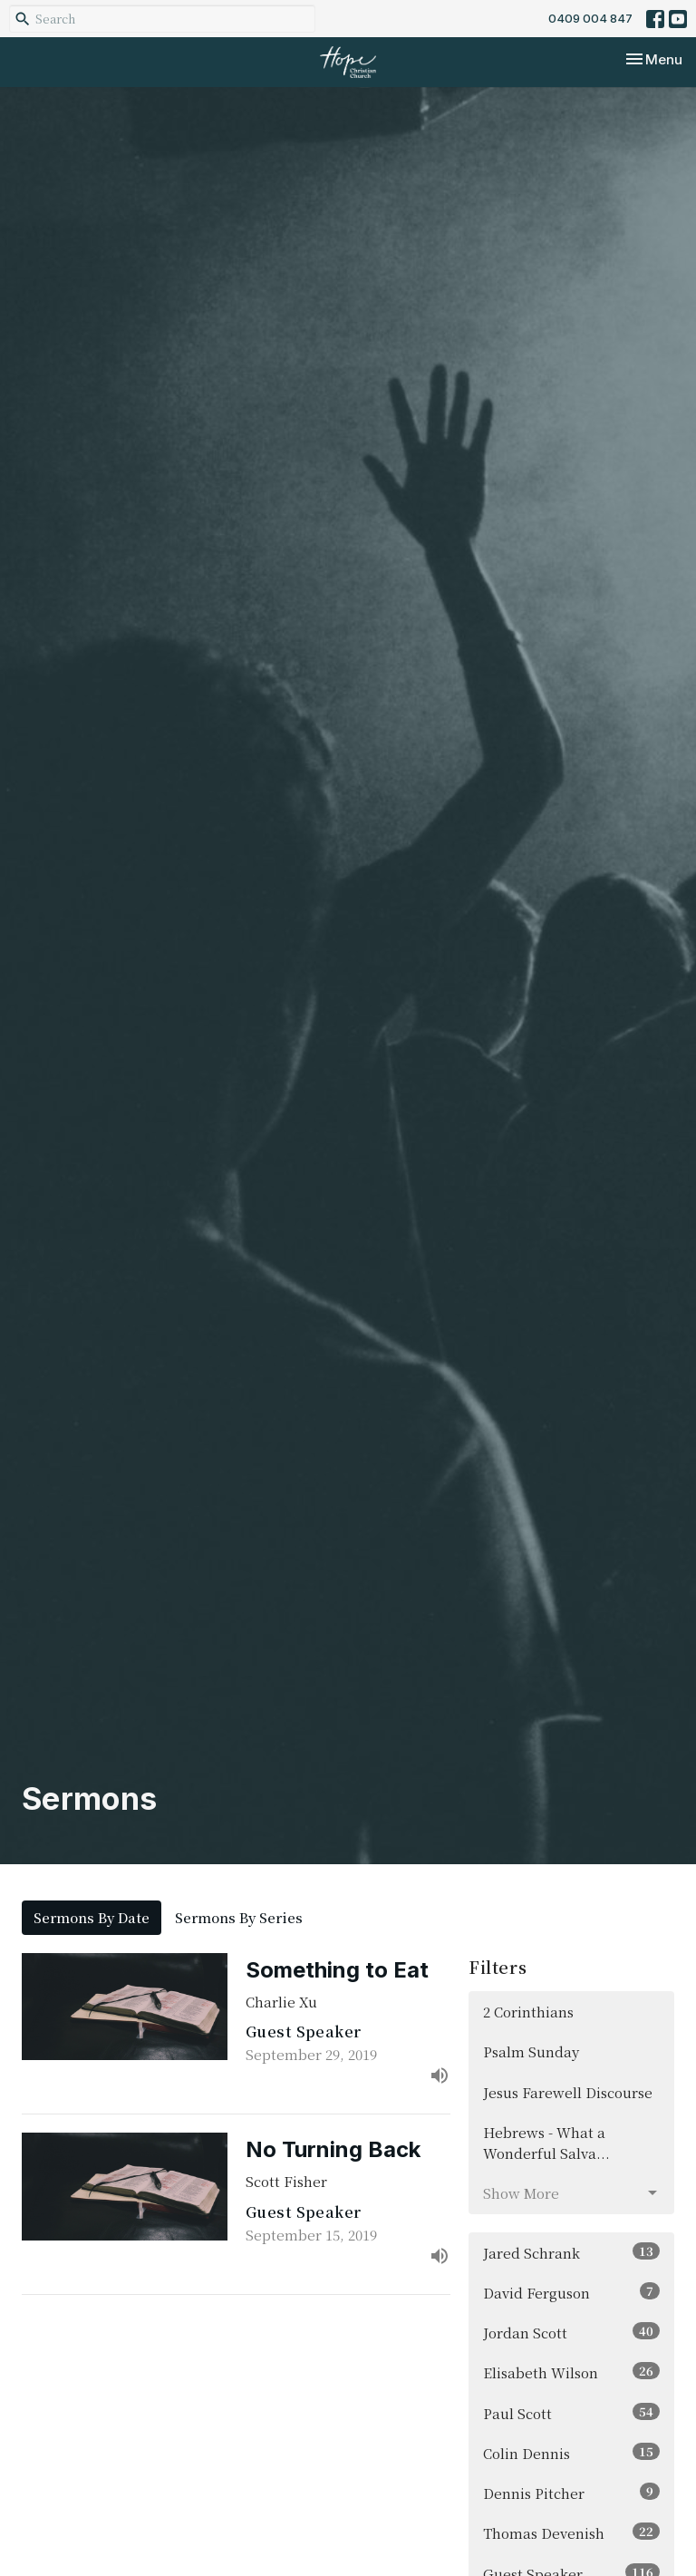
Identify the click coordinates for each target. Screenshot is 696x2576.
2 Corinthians (528, 2011)
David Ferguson (571, 2292)
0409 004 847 (590, 18)
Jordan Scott (571, 2332)
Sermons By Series (239, 1917)
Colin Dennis (571, 2453)
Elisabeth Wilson (571, 2372)
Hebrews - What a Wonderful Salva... (546, 2143)
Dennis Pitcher (571, 2493)
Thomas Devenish (571, 2532)
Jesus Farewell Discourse (567, 2092)
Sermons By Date (92, 1917)
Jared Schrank (571, 2252)
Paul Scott (571, 2413)
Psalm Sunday (531, 2051)
